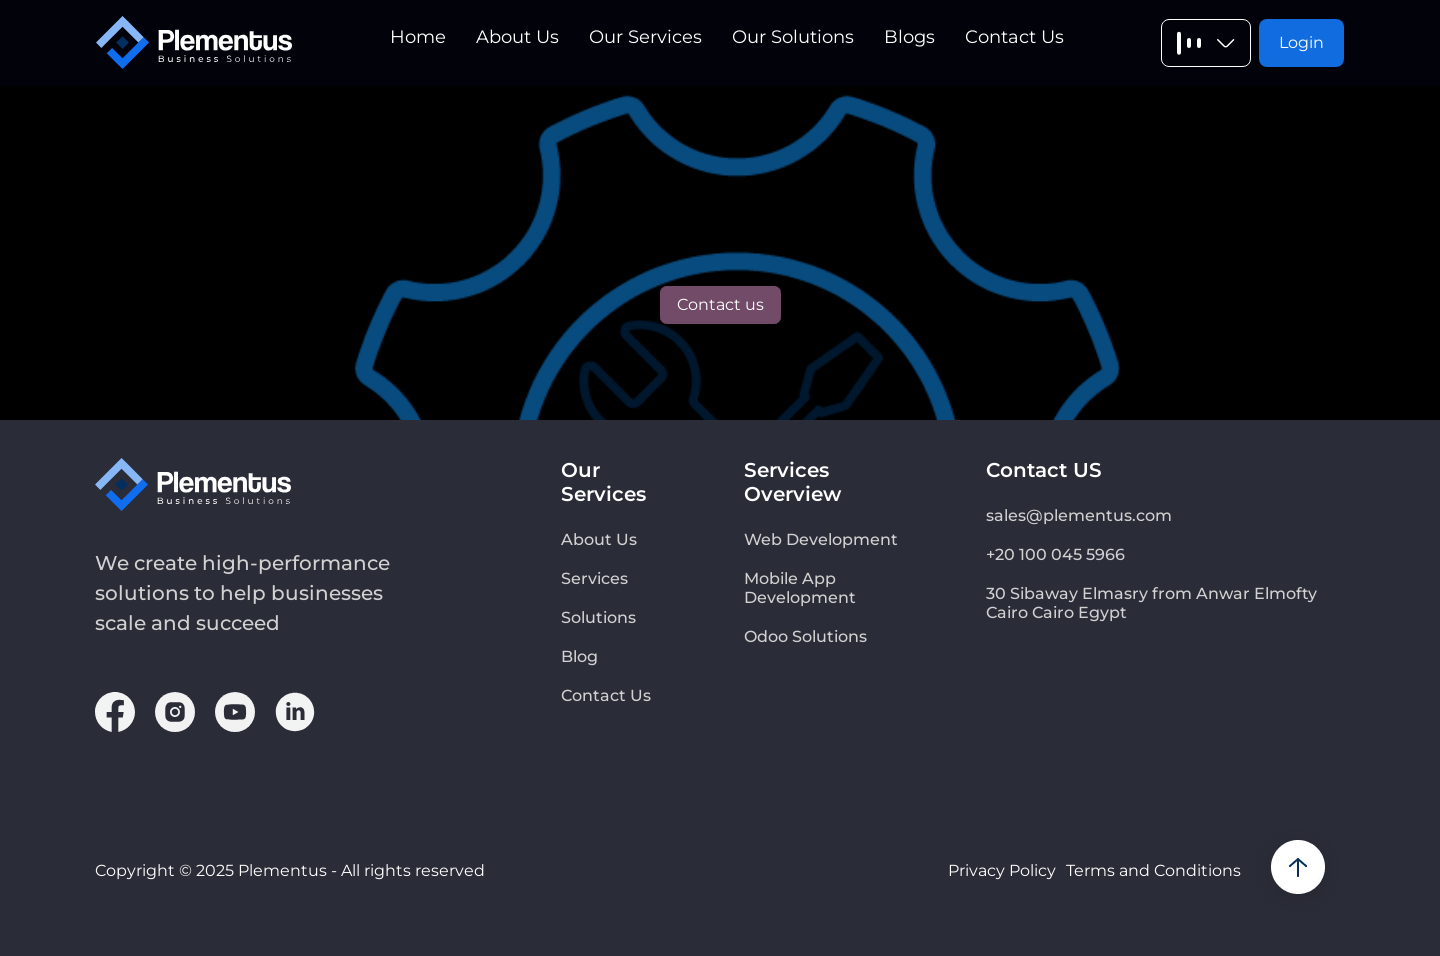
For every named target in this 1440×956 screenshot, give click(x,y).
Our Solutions (793, 37)
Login (1301, 42)
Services (594, 578)
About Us (517, 37)
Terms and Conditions (1153, 870)
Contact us (720, 304)
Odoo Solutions (805, 636)
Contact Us (1014, 37)
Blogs (909, 37)
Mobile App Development (800, 588)
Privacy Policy (1002, 870)
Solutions (598, 617)
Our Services (645, 37)
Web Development (821, 539)
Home (418, 37)
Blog (579, 656)
